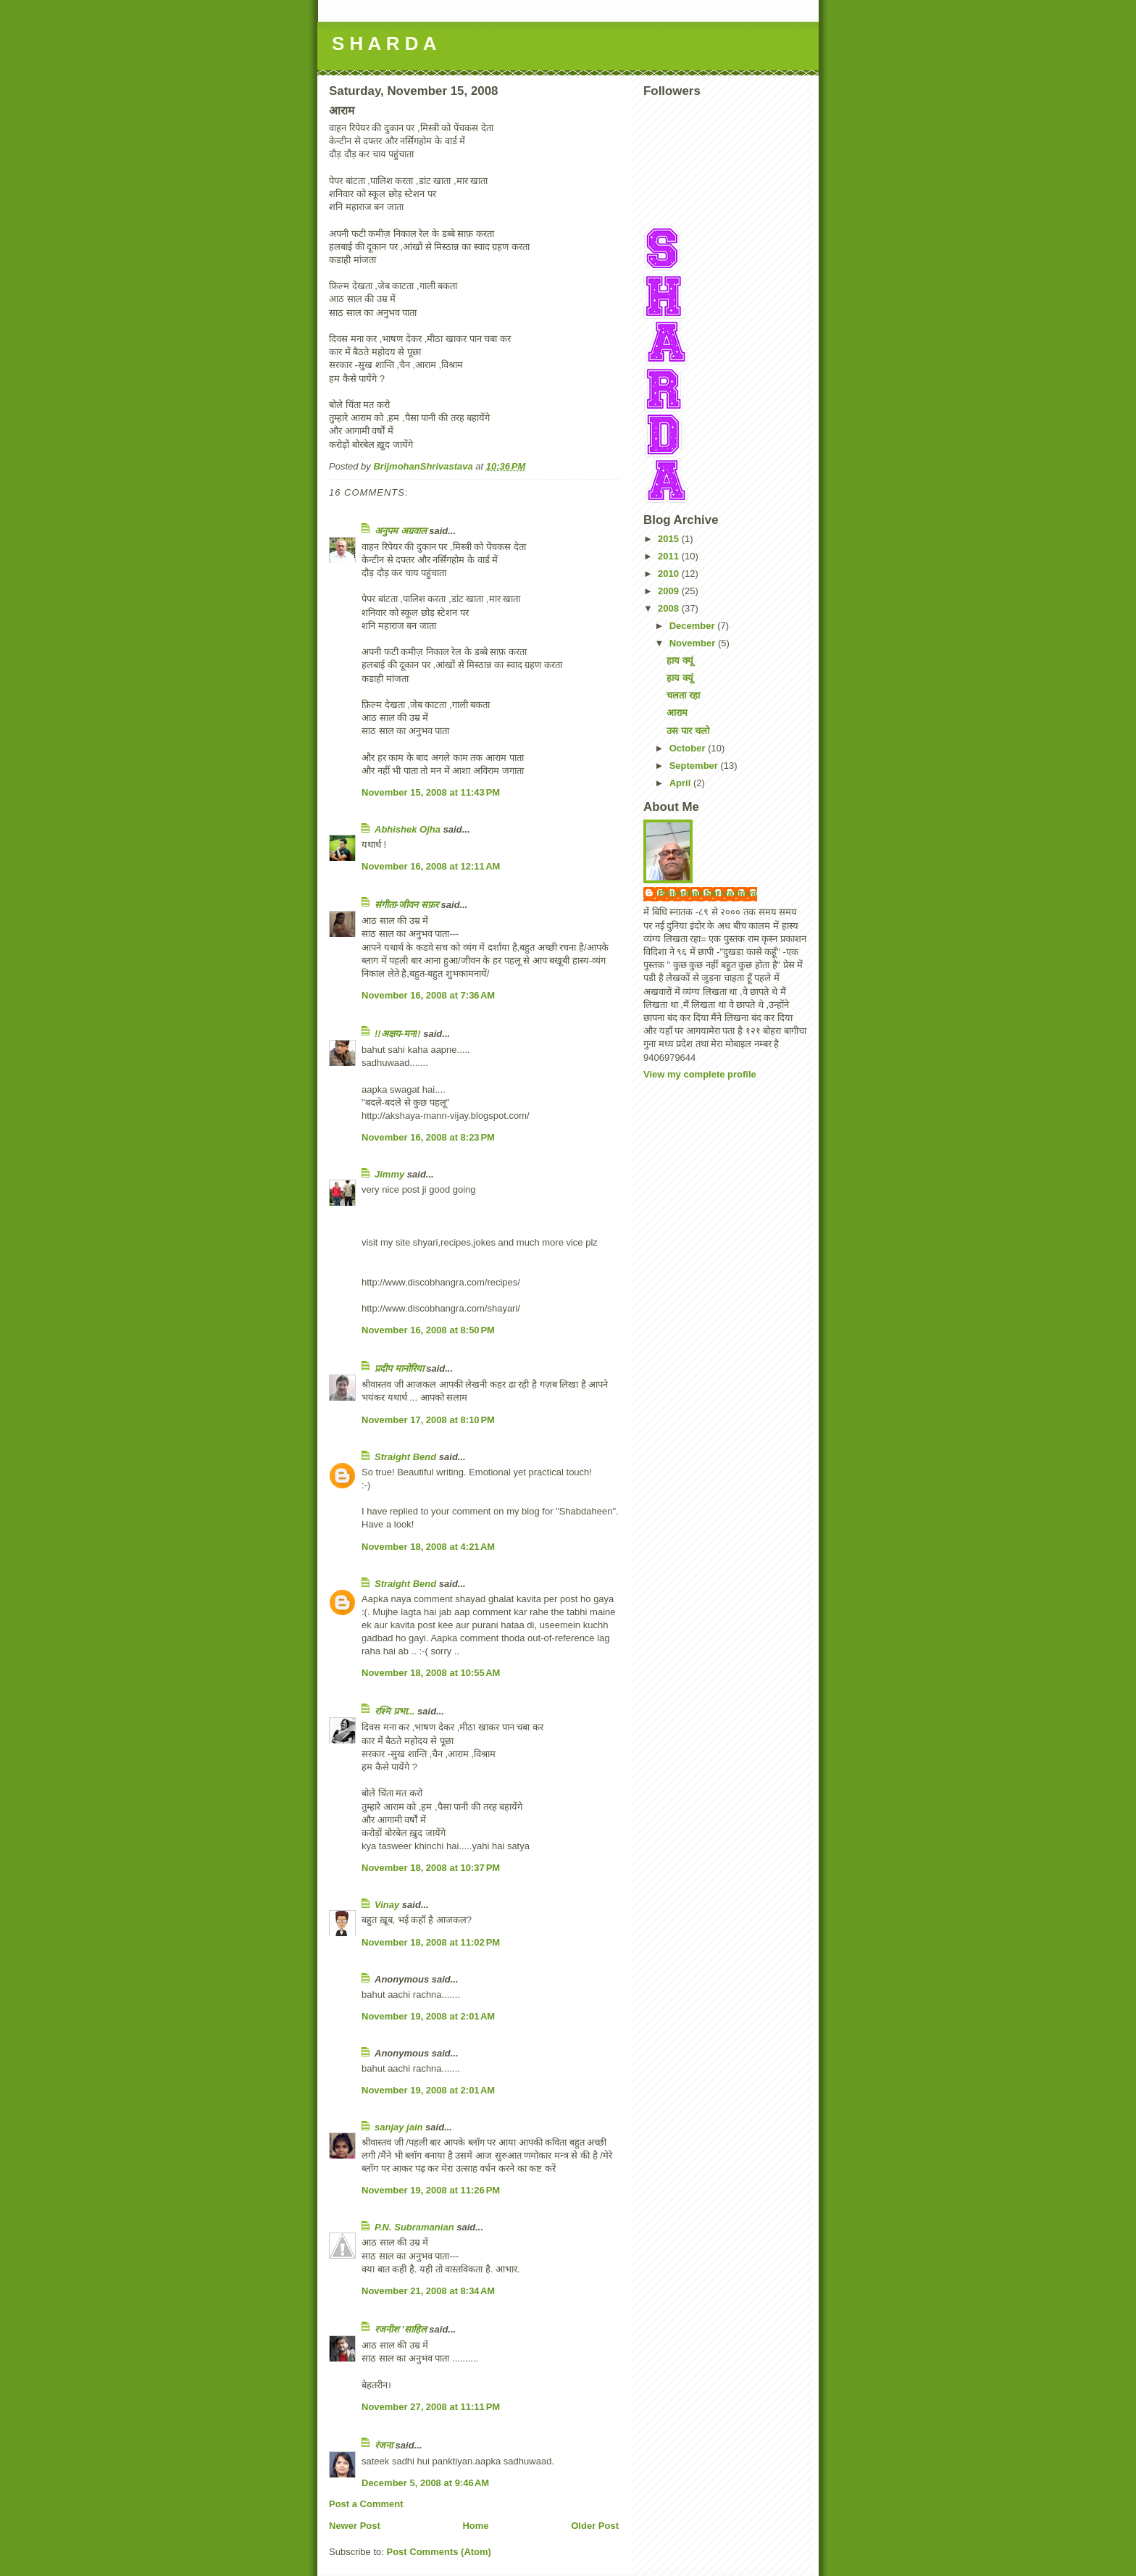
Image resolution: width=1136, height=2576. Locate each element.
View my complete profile (699, 1074)
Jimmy (389, 1174)
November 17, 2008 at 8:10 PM (428, 1419)
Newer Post (354, 2525)
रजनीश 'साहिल (401, 2329)
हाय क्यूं (680, 660)
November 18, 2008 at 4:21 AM (428, 1546)
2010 (670, 573)
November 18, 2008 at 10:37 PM (431, 1867)
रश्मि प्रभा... (394, 1711)
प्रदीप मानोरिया (399, 1368)
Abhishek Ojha (407, 829)
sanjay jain (398, 2127)
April (681, 783)
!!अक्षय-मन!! (398, 1033)
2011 (670, 556)
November (693, 643)
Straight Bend (405, 1456)
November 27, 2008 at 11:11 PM (431, 2406)
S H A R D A (384, 43)
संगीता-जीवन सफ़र (406, 904)
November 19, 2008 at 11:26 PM (431, 2190)
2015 (670, 538)
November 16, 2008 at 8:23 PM (428, 1137)
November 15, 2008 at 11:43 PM (431, 792)
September (695, 765)
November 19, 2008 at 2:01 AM (428, 2016)
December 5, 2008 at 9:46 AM (425, 2482)
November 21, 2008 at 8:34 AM (428, 2290)
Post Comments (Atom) (439, 2551)
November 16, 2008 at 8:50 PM (428, 1330)
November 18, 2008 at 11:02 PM (431, 1942)
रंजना (384, 2445)
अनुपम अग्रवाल (401, 530)
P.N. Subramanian (414, 2227)
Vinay (387, 1904)
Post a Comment (366, 2503)
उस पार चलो (688, 730)
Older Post (595, 2525)
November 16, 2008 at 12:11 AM (431, 866)
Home (475, 2525)
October (688, 748)
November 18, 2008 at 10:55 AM (431, 1672)
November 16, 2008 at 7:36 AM (428, 995)
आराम (677, 712)
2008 (670, 608)
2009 (670, 590)
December (693, 625)
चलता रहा (683, 695)
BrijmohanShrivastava (707, 893)
